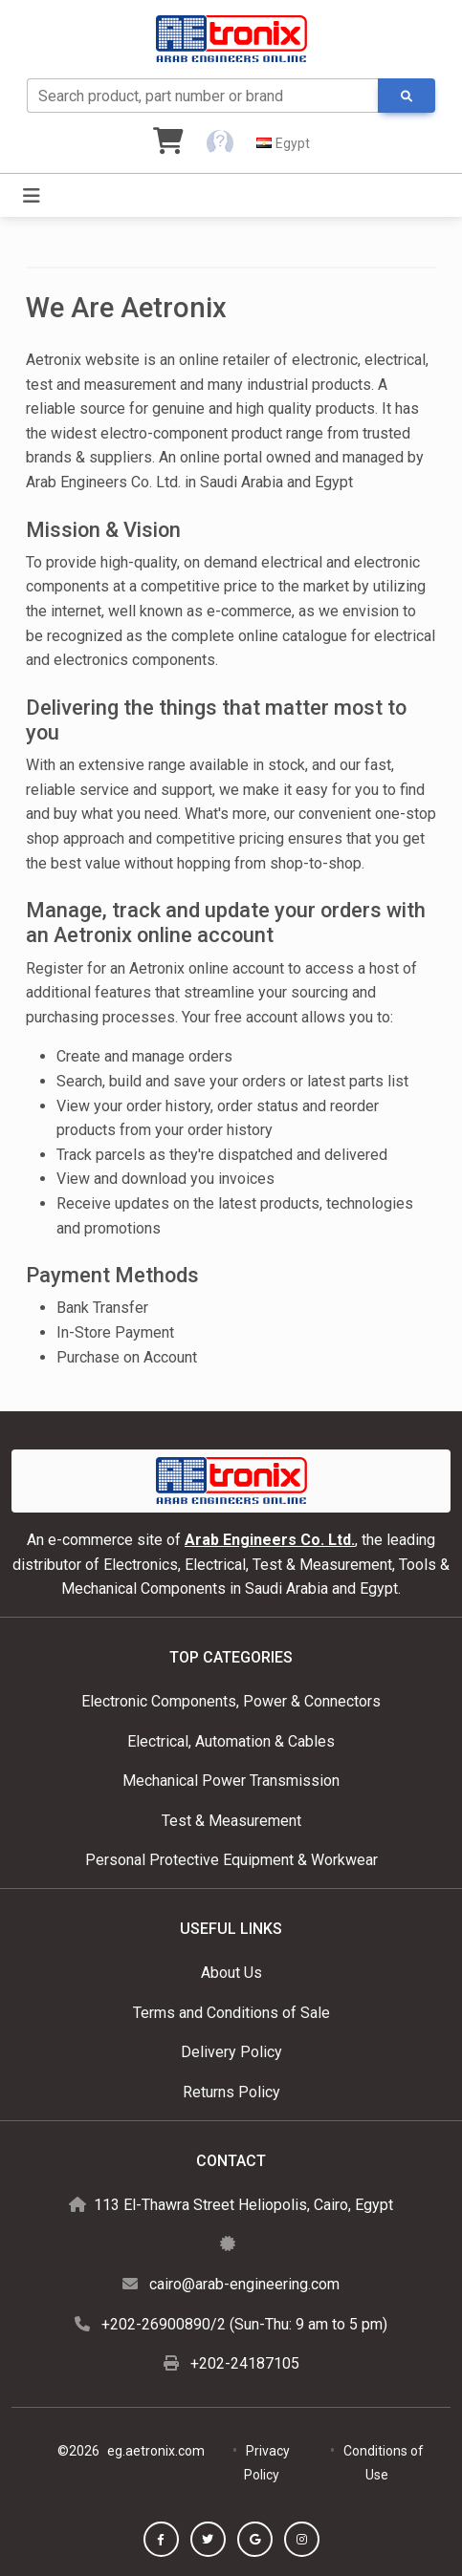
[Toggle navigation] (31, 195)
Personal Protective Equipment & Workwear (231, 1860)
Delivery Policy (231, 2052)
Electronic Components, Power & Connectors (231, 1701)
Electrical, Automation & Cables (231, 1741)
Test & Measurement (231, 1821)
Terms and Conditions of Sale (231, 2013)
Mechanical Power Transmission (231, 1780)
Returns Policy (231, 2092)
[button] (220, 143)
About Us (231, 1973)
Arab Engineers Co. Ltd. (270, 1540)
